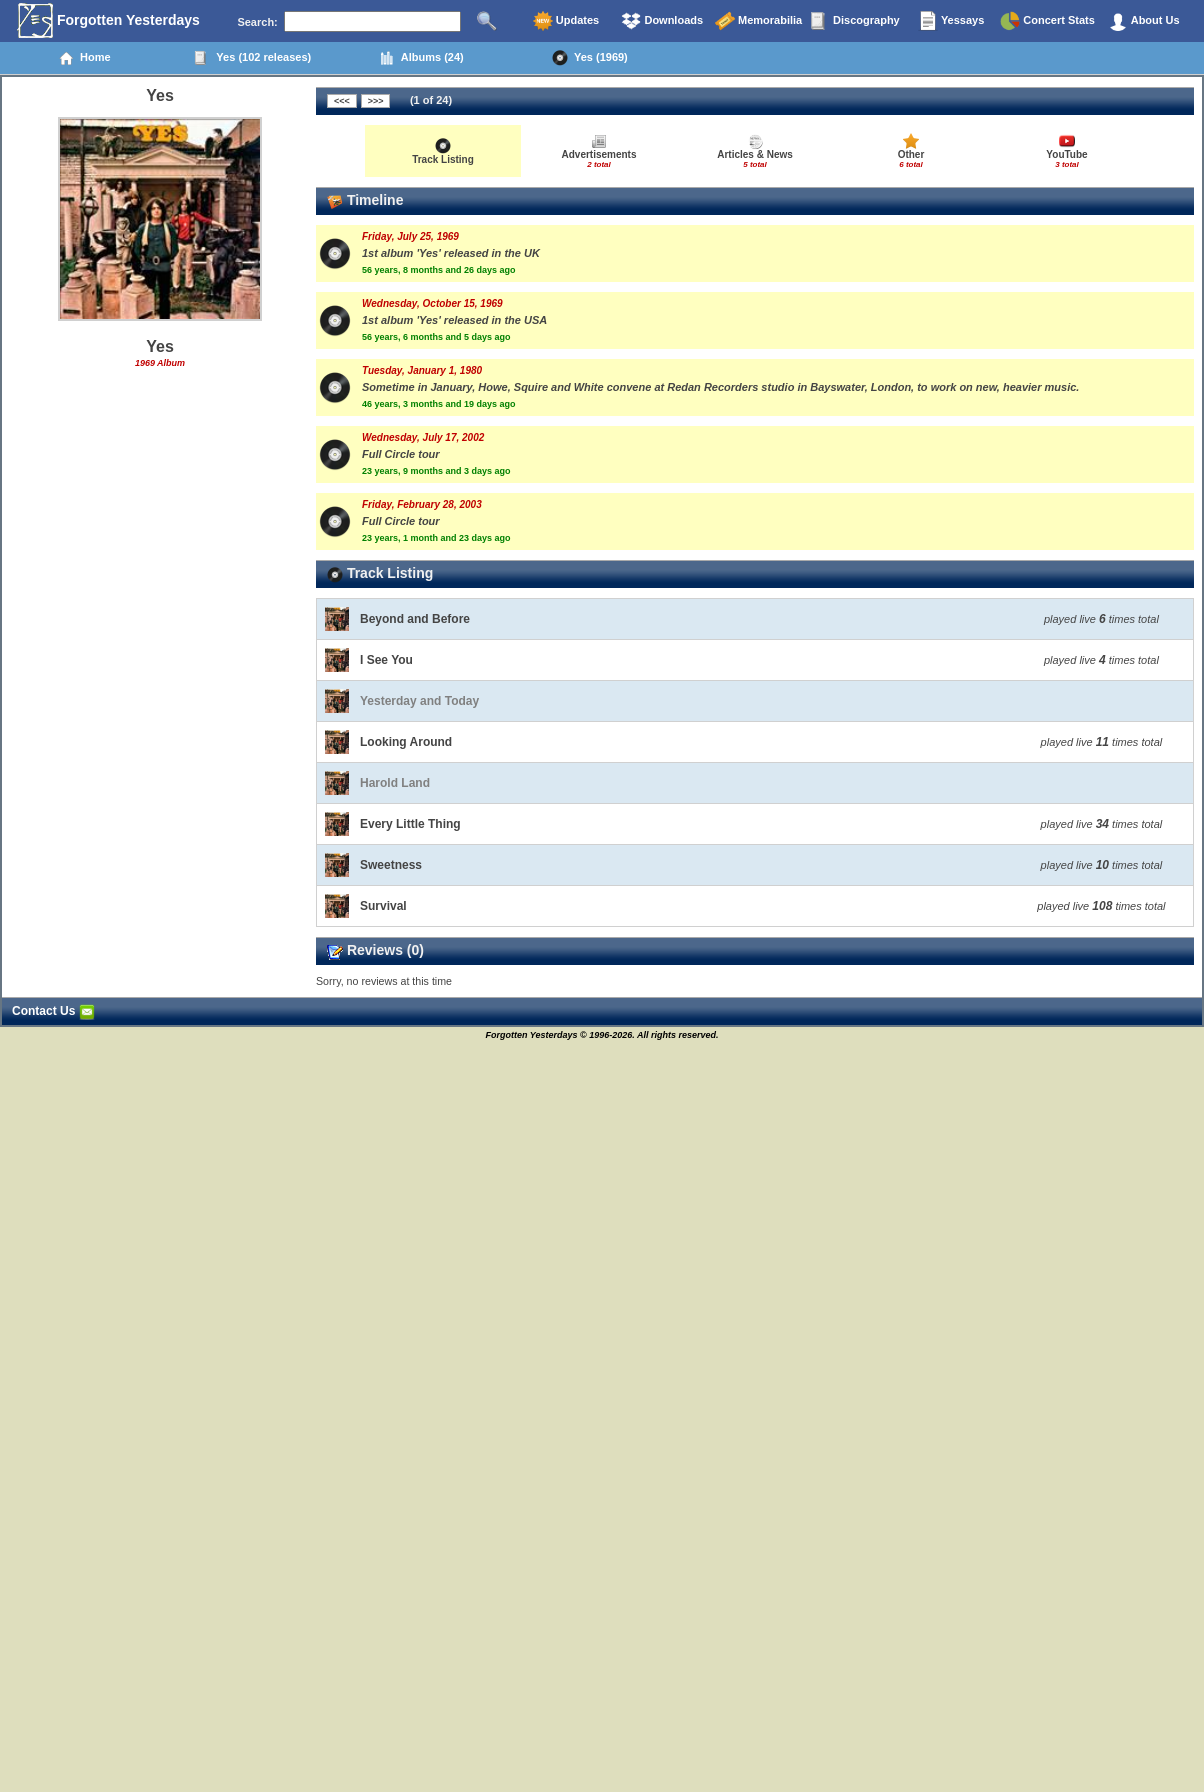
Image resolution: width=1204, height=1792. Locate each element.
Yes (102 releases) (252, 58)
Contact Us (53, 1011)
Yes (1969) (590, 58)
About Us (1144, 21)
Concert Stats (1047, 21)
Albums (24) (421, 58)
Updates (566, 21)
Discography (855, 21)
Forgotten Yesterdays (108, 21)
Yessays (951, 21)
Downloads (662, 21)
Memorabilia (758, 21)
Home (84, 58)
